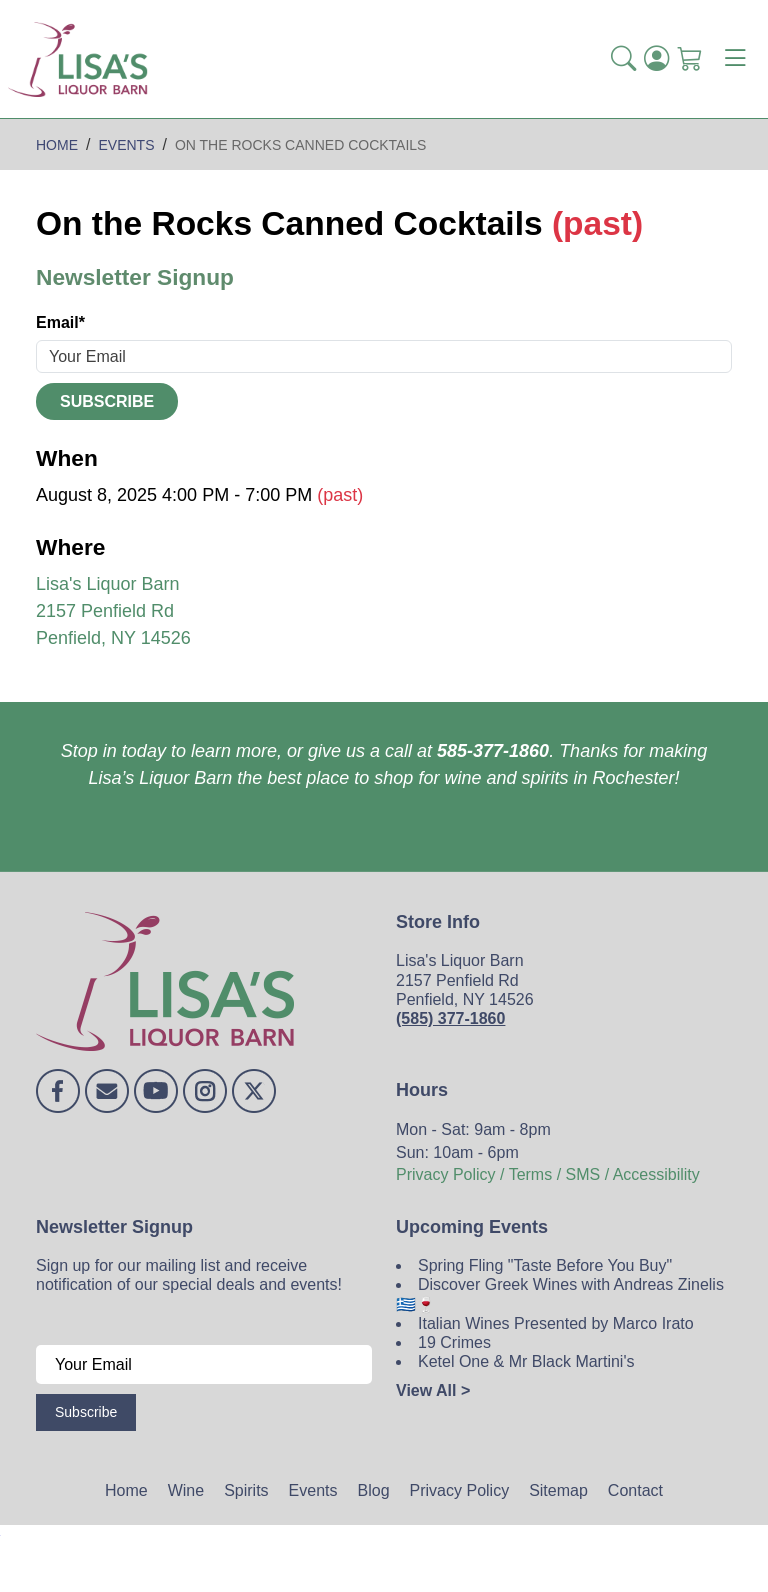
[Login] (656, 59)
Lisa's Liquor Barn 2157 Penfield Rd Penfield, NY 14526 (113, 611)
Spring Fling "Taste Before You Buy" (545, 1265)
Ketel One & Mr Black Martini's (526, 1361)
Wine (186, 1490)
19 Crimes (454, 1342)
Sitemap (558, 1490)
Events (313, 1490)
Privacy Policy (460, 1490)
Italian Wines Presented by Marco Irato (556, 1323)
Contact (635, 1490)
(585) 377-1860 (450, 1018)
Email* (60, 322)
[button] (623, 59)
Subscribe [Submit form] (107, 401)
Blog (374, 1490)
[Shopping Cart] (689, 59)
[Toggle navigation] (735, 59)
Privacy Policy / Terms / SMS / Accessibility (548, 1174)
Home (126, 1490)
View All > (433, 1390)
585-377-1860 (493, 751)
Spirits (246, 1490)
